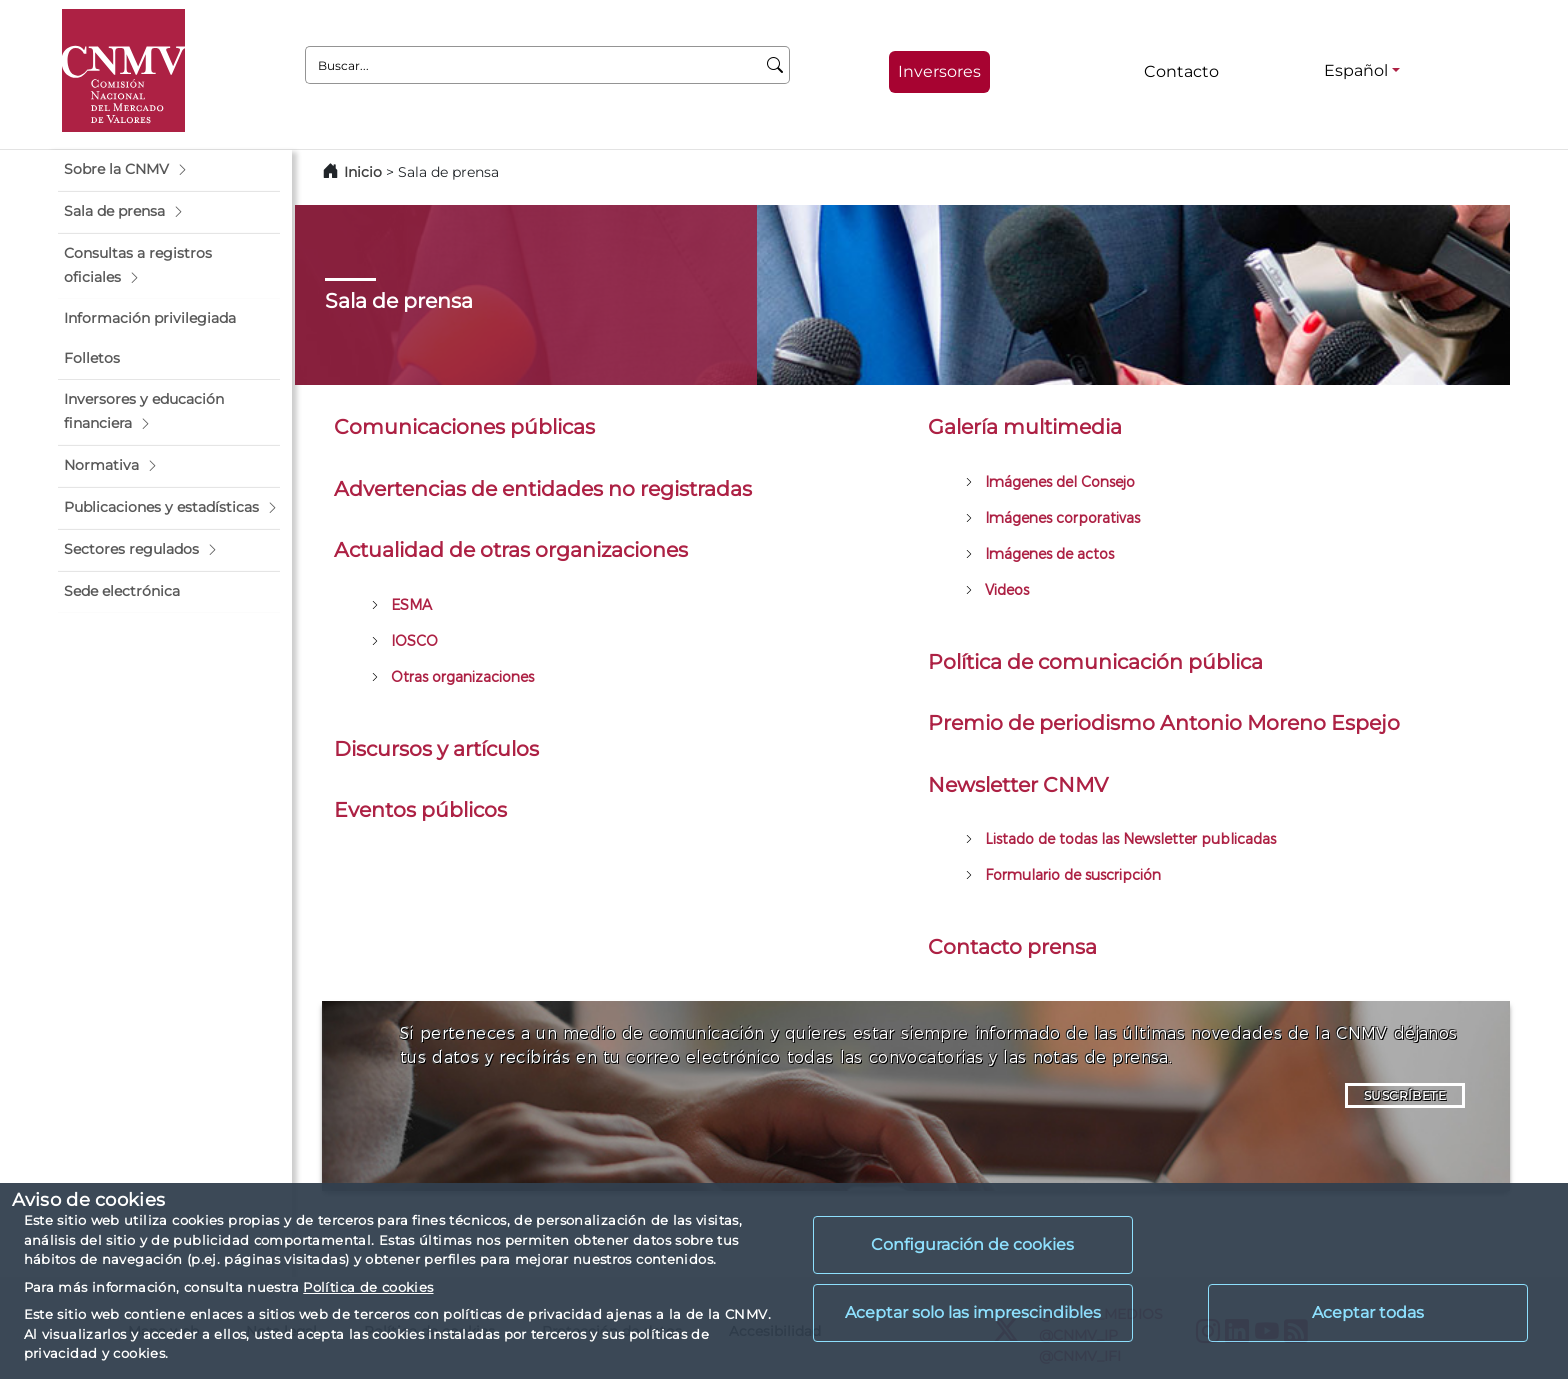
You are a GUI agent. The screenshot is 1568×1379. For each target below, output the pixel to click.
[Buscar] (775, 65)
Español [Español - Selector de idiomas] (1356, 70)
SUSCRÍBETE (1405, 1095)
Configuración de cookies (972, 1244)
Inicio (363, 172)
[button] (169, 170)
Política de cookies (368, 1287)
